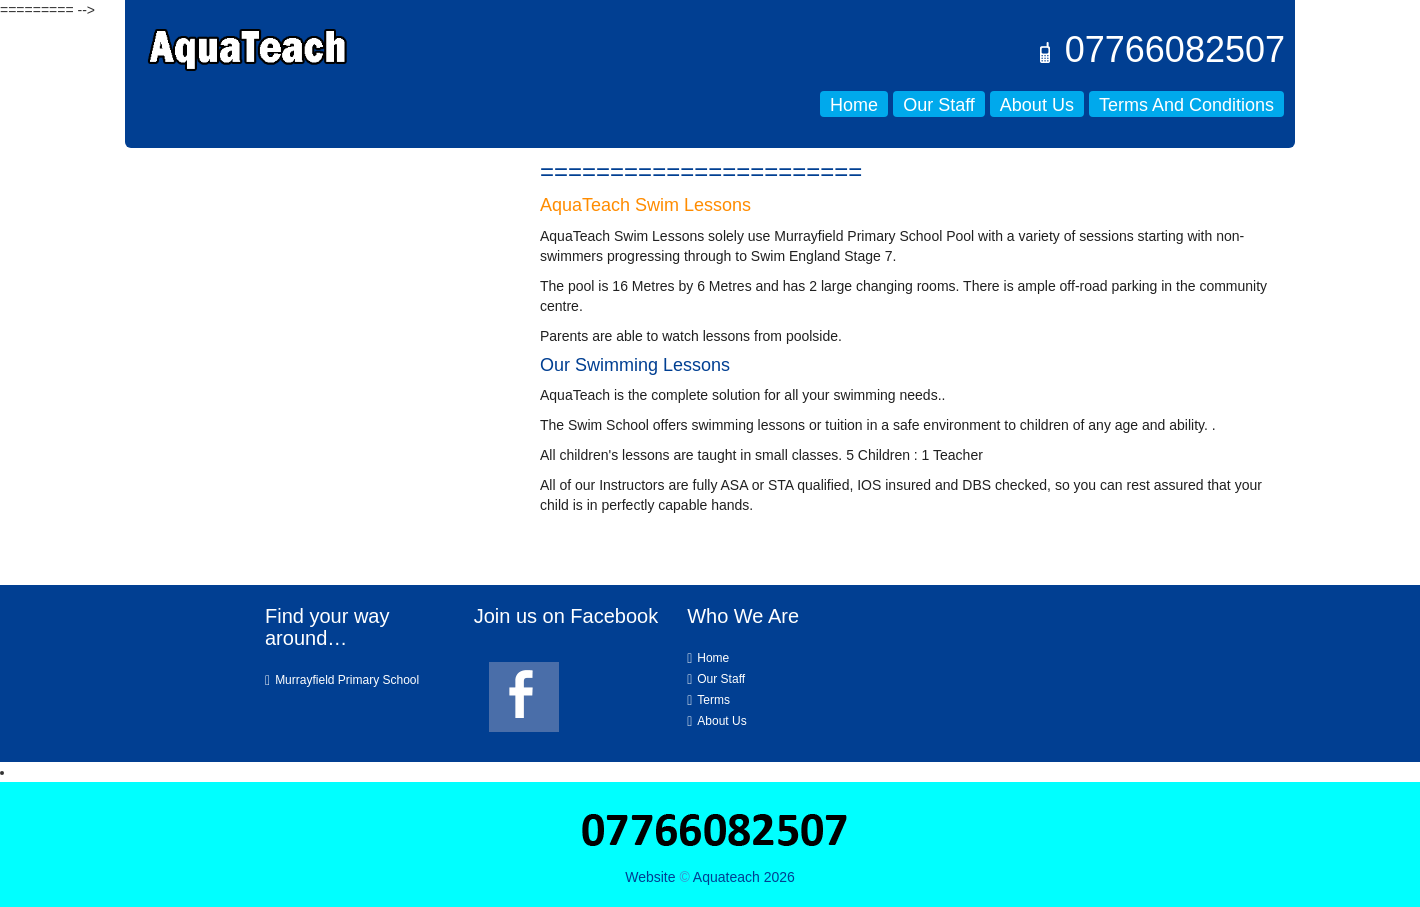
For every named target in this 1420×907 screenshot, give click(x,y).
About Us (1037, 105)
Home (854, 105)
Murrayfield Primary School (347, 680)
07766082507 (1160, 49)
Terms (713, 700)
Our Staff (939, 105)
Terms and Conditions (1186, 105)
